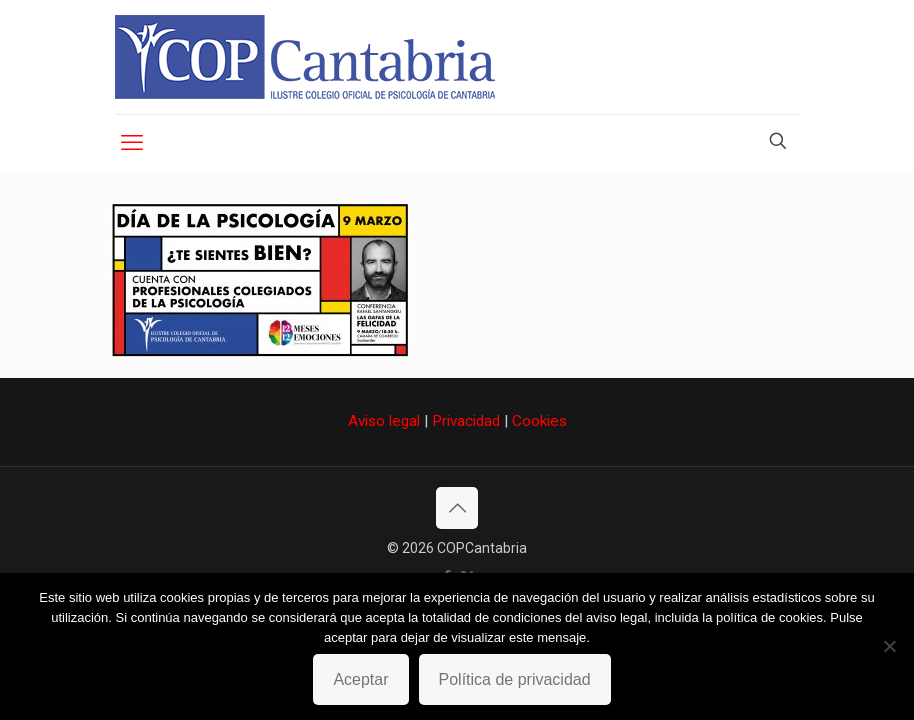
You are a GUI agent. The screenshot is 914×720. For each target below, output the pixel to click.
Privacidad (466, 421)
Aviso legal (384, 421)
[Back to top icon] (457, 508)
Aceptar (360, 679)
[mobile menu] (132, 143)
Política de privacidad (515, 679)
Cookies (539, 421)
